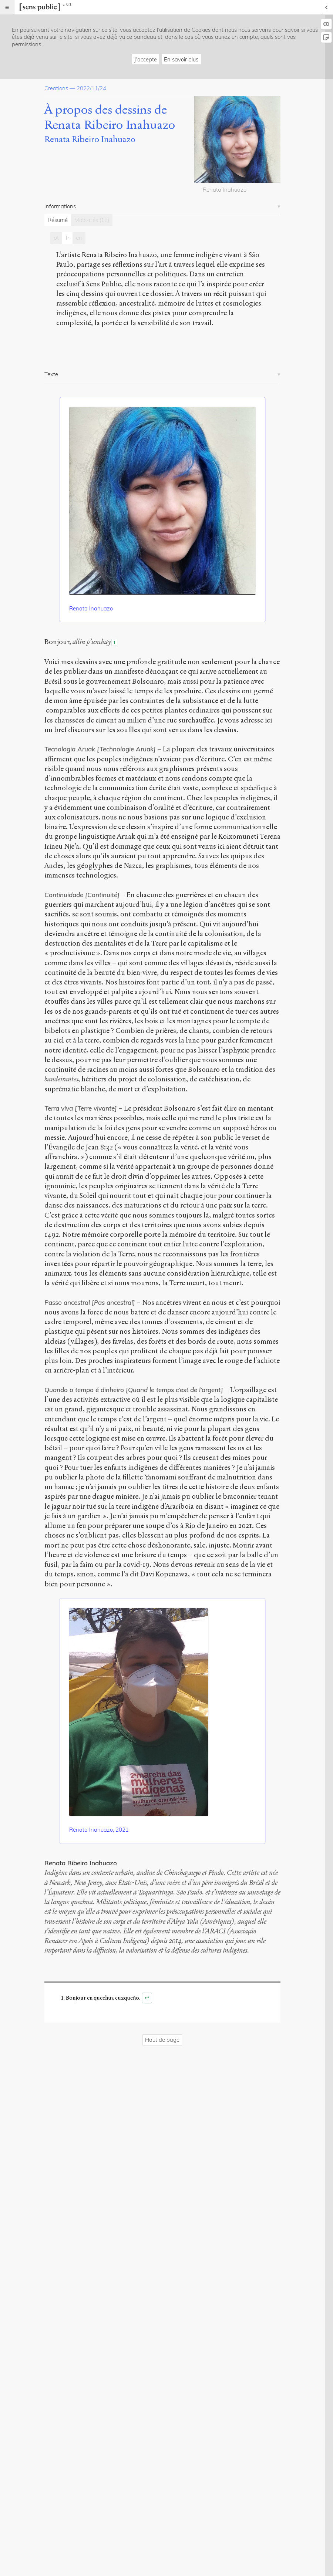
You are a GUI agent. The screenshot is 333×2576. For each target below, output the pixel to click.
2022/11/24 (91, 88)
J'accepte (145, 59)
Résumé (58, 219)
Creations (56, 88)
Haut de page (162, 2039)
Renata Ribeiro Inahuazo (89, 139)
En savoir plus (181, 59)
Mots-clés (91, 219)
